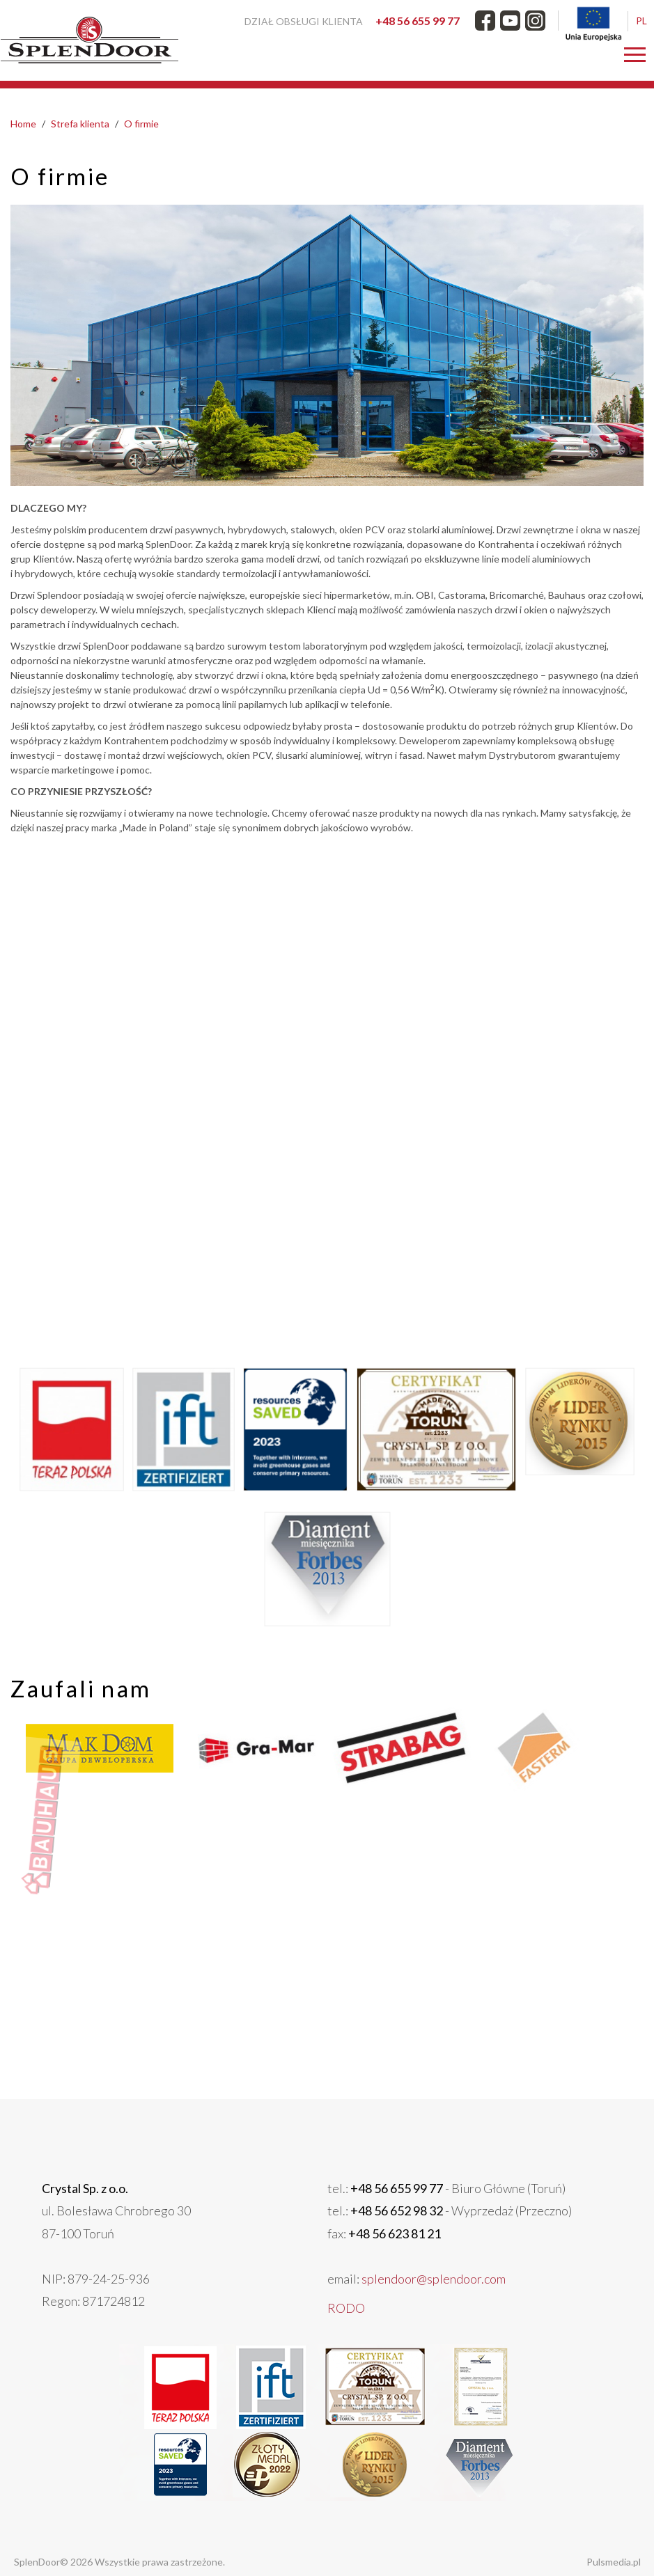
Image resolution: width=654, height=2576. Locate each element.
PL (641, 20)
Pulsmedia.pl (576, 2562)
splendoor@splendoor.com (402, 2291)
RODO (340, 2312)
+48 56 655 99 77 (417, 20)
